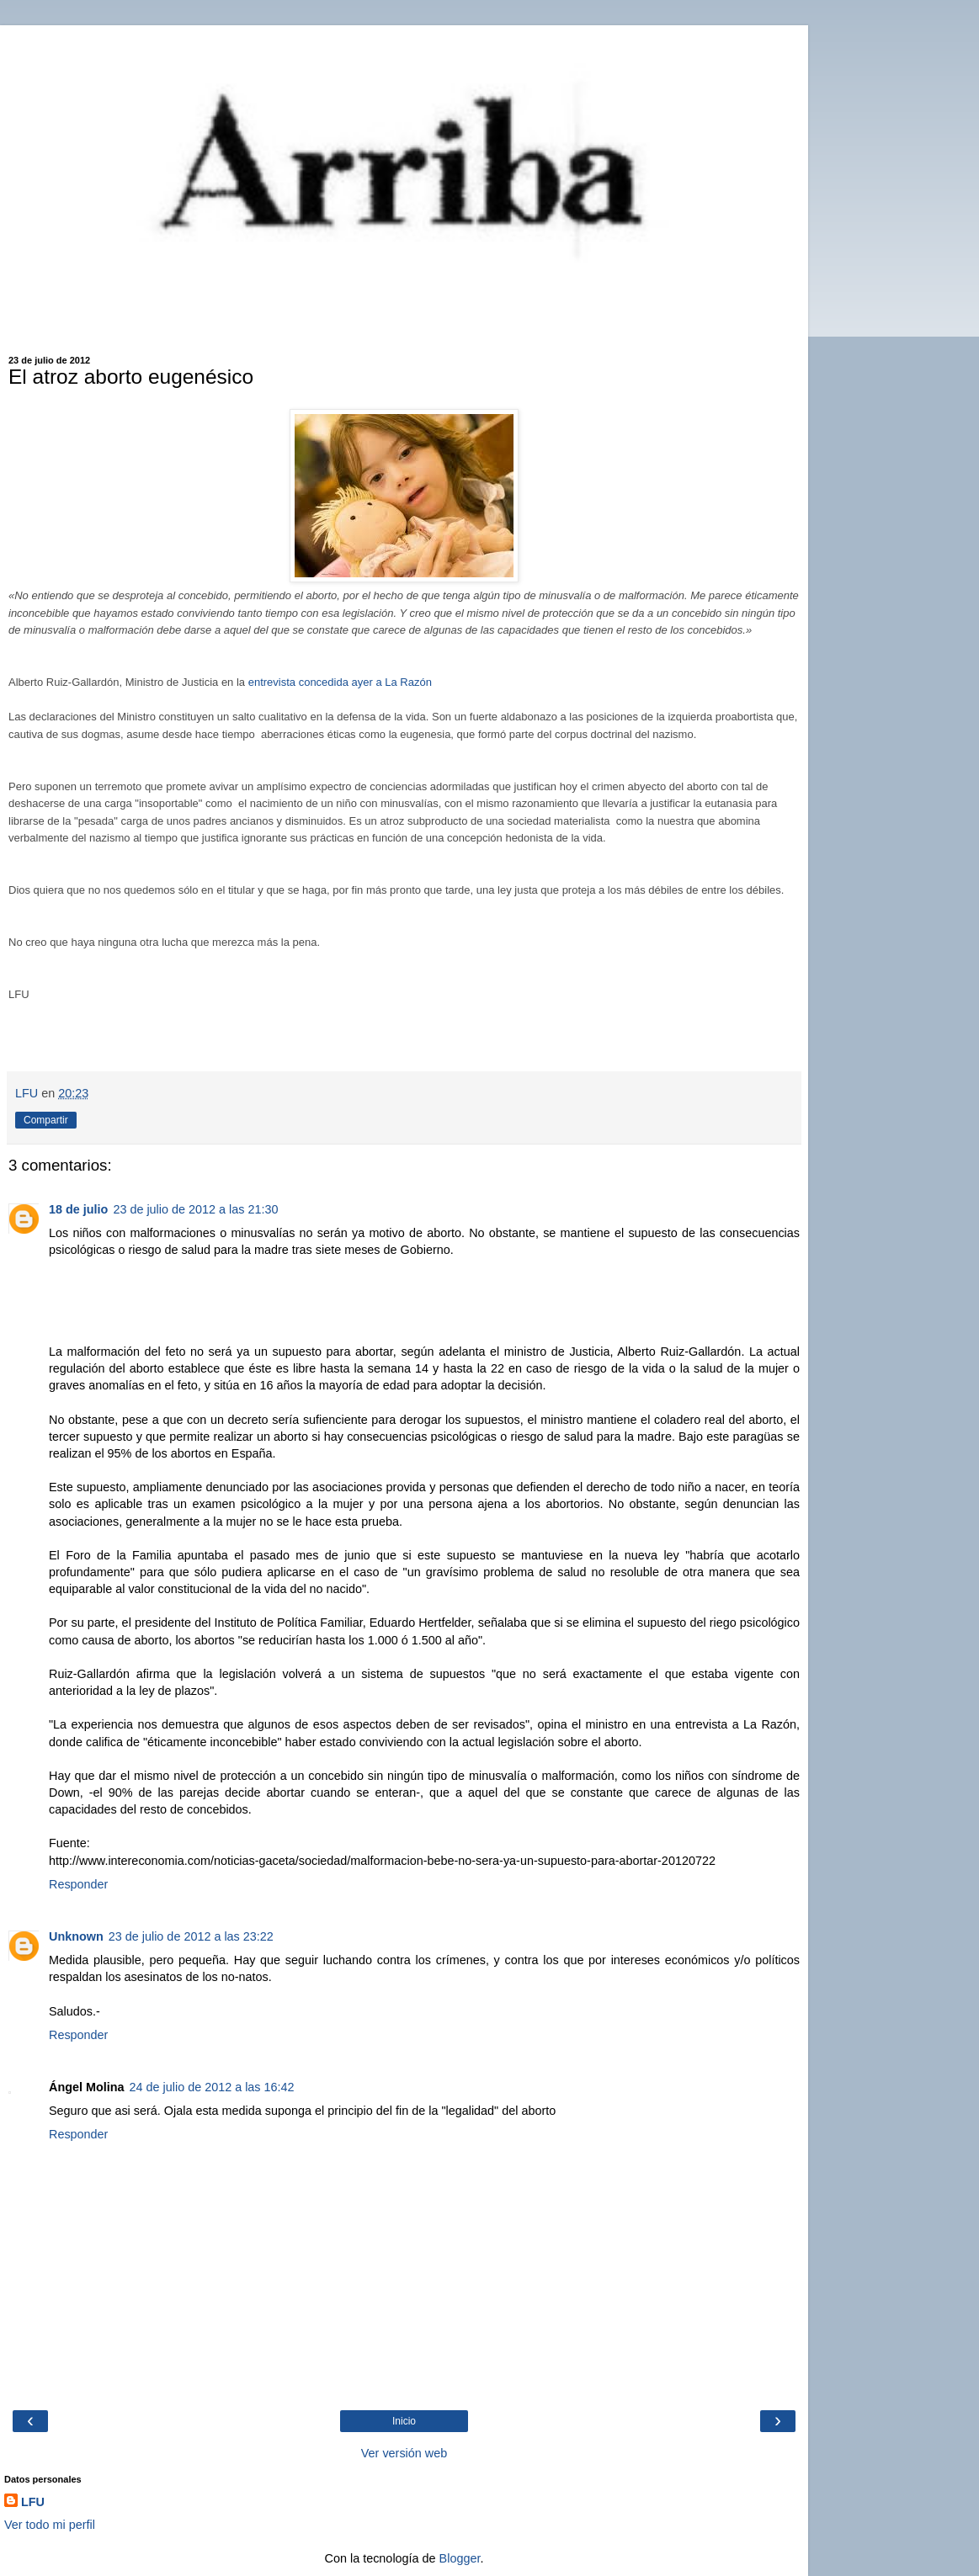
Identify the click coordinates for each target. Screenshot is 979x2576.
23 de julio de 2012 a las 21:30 (195, 1209)
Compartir (46, 1120)
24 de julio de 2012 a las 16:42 (212, 2087)
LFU (33, 2502)
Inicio (404, 2421)
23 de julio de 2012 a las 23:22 (191, 1936)
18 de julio (78, 1209)
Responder (78, 1884)
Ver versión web (404, 2453)
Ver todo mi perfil (49, 2524)
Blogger (460, 2558)
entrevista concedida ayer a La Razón (340, 682)
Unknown (76, 1936)
